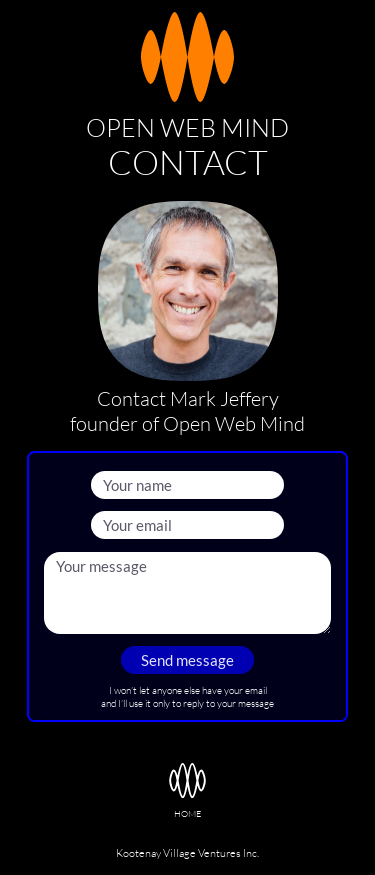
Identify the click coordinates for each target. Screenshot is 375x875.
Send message (187, 660)
